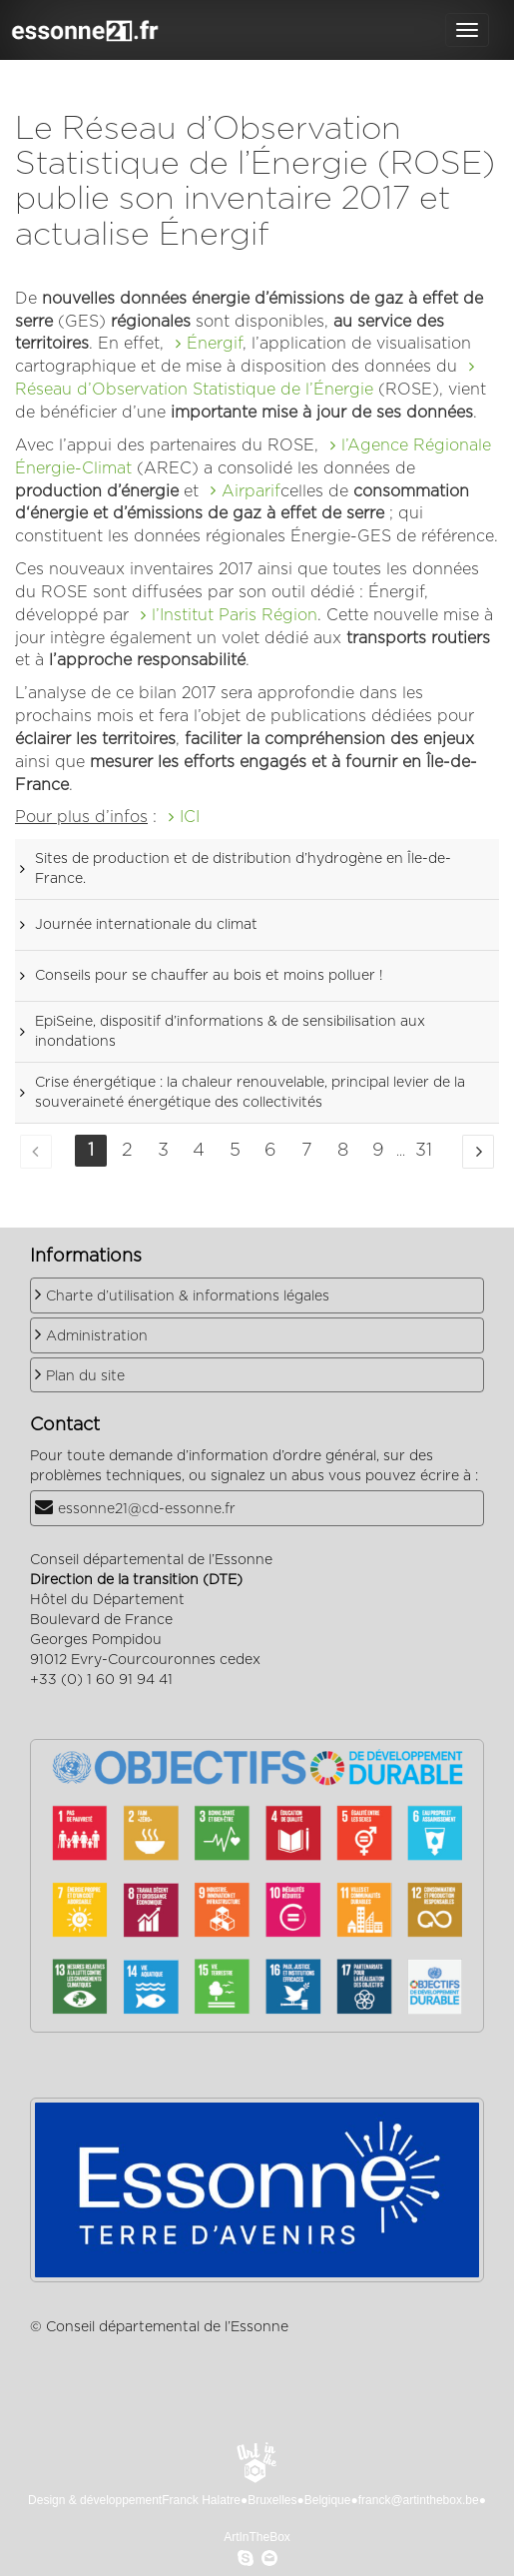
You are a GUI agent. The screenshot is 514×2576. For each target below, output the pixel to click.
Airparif (251, 491)
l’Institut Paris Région (234, 615)
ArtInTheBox (257, 2537)
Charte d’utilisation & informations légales (187, 1296)
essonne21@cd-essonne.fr (147, 1509)
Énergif (215, 344)
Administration (97, 1336)
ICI (190, 817)
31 (423, 1151)
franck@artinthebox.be (418, 2500)
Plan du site (85, 1376)
